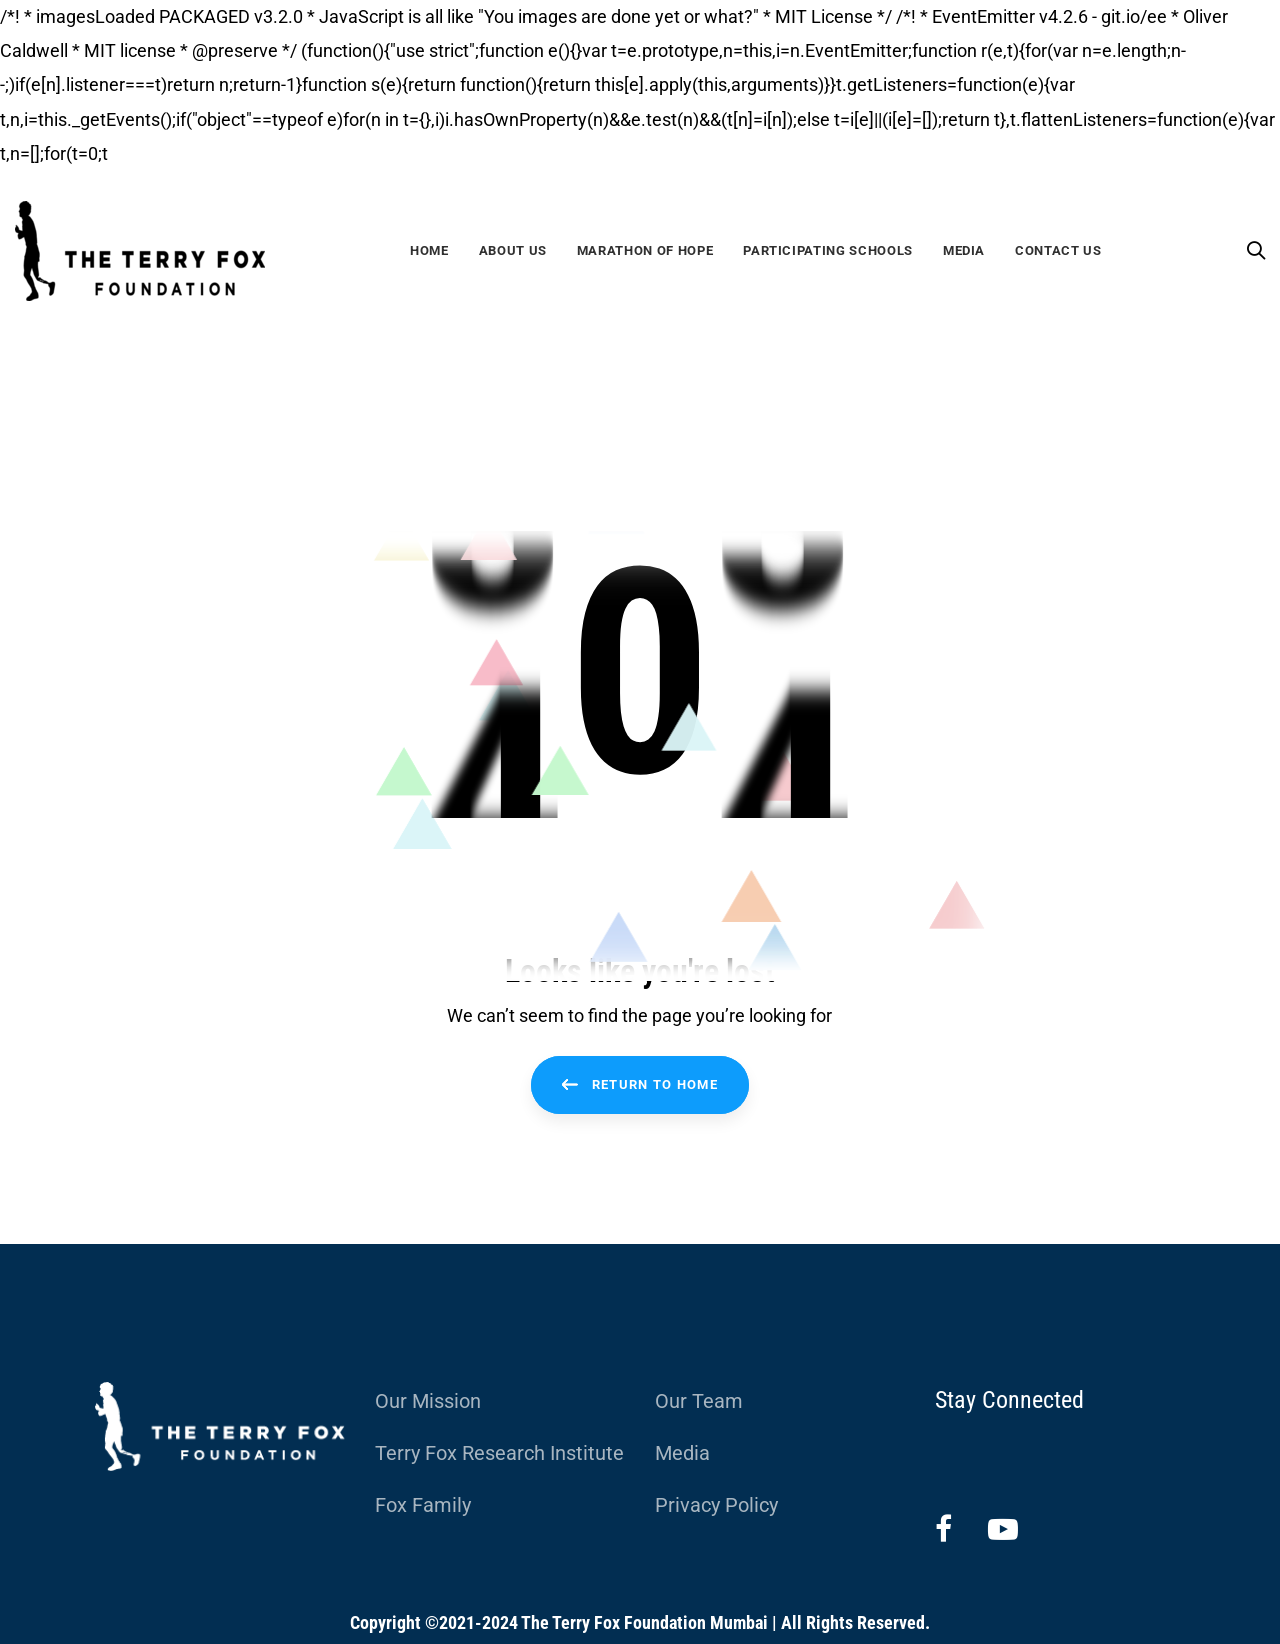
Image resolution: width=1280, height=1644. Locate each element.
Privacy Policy (716, 1505)
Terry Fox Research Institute (499, 1453)
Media (682, 1453)
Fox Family (423, 1505)
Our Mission (428, 1401)
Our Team (699, 1401)
